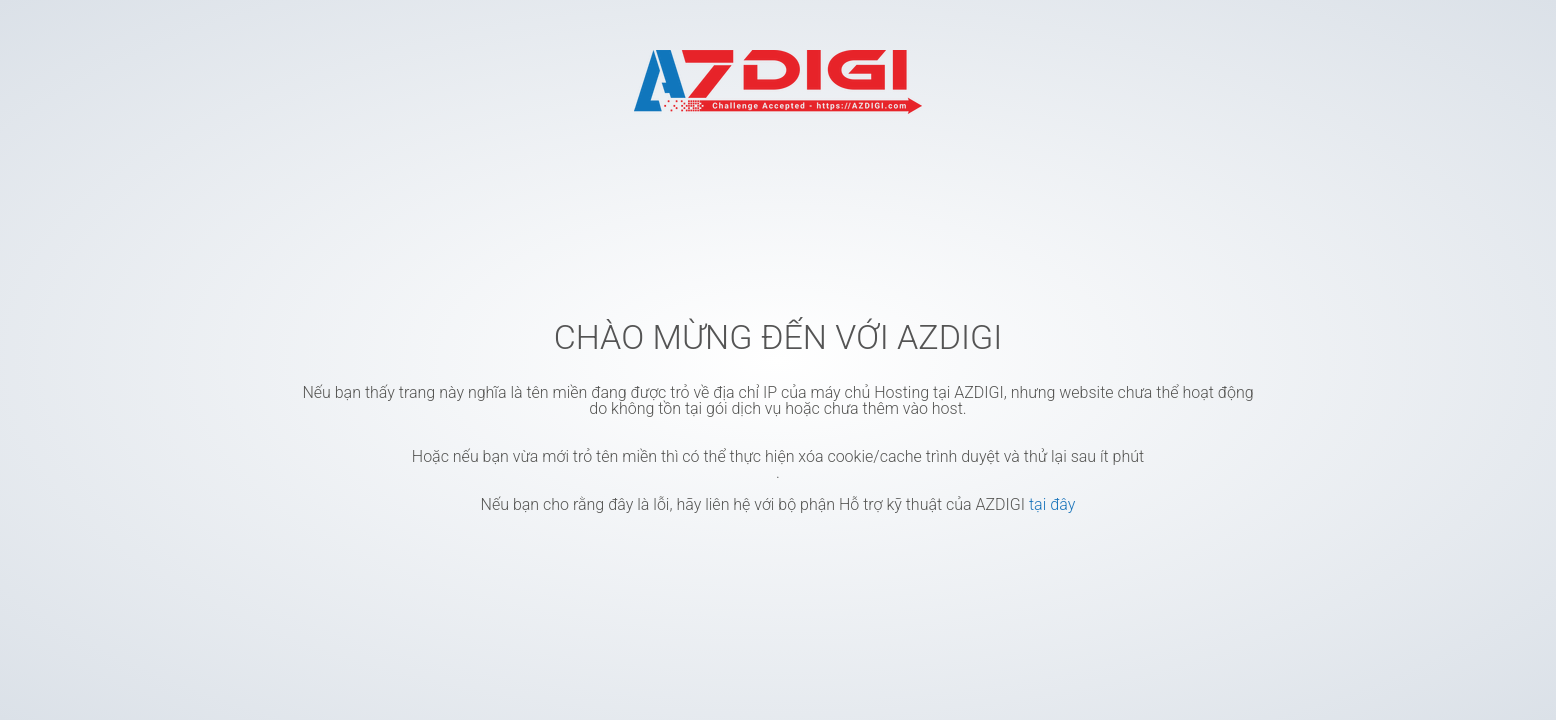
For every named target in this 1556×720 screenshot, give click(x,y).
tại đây (1052, 504)
